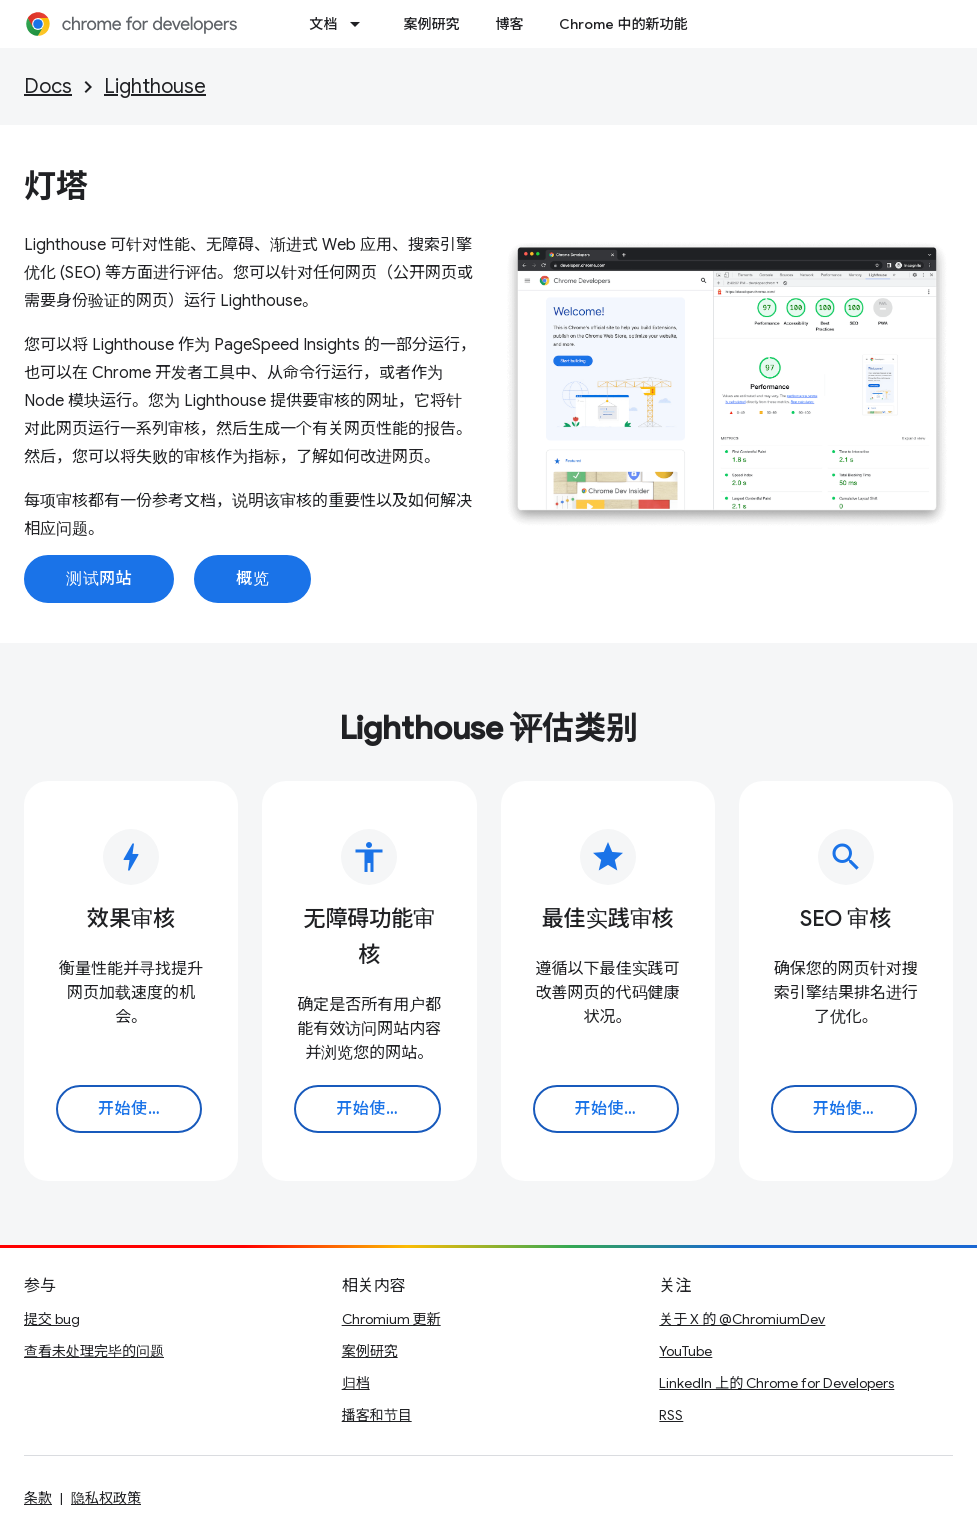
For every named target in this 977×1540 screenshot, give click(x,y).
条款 (38, 1498)
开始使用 (131, 1109)
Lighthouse (155, 86)
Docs (48, 86)
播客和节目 (377, 1415)
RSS (671, 1415)
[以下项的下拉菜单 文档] (361, 24)
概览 (252, 579)
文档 (323, 24)
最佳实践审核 (608, 918)
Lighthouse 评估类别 (488, 728)
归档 (356, 1383)
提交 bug (52, 1319)
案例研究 (431, 24)
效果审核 (131, 918)
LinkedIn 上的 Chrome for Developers (776, 1383)
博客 (509, 24)
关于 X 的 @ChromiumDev (742, 1319)
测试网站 (99, 579)
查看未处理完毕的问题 (94, 1351)
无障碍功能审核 (369, 936)
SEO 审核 (845, 918)
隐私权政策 (106, 1498)
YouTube (685, 1351)
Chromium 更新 (391, 1319)
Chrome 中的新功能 (623, 24)
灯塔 (56, 186)
